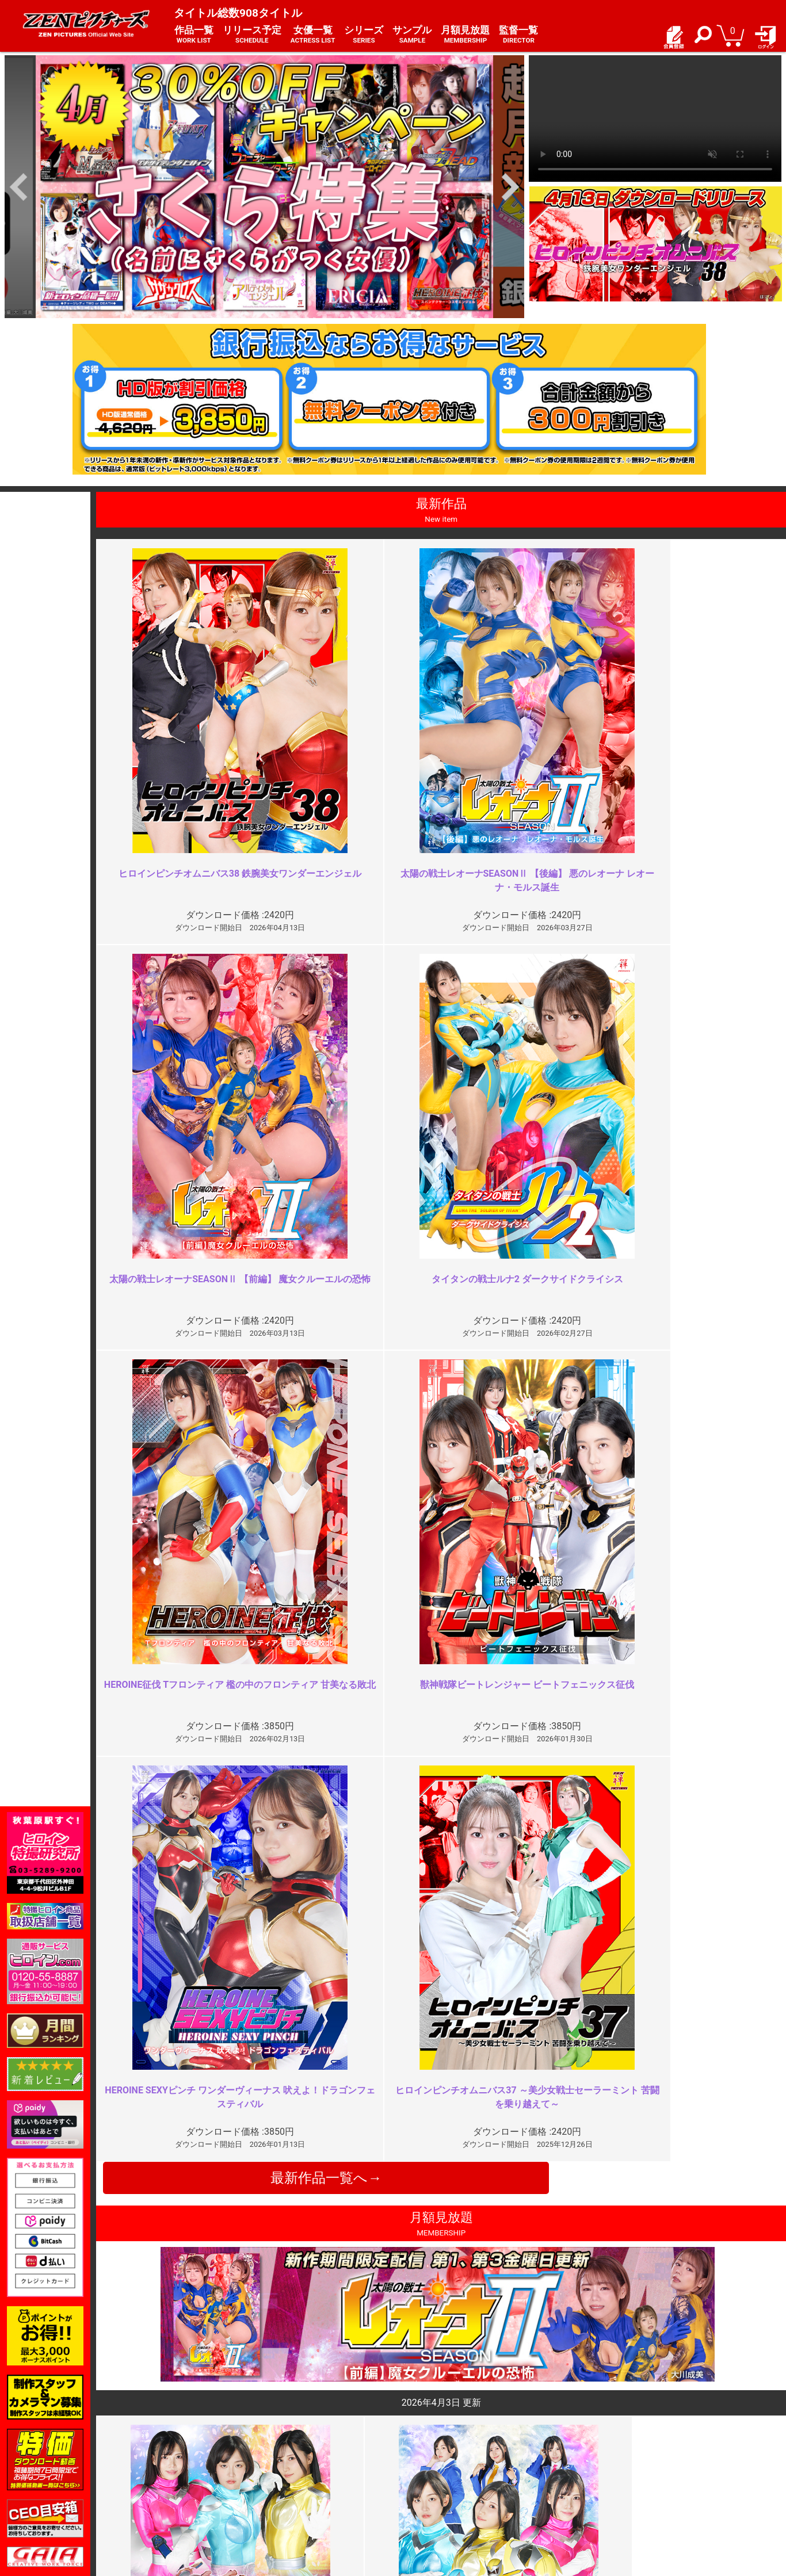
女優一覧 (313, 35)
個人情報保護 (294, 2481)
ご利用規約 (290, 2455)
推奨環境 (156, 2481)
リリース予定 (252, 35)
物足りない (262, 2025)
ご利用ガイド (164, 2468)
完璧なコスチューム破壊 (634, 2233)
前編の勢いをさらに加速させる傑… (312, 2233)
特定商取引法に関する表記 (318, 2468)
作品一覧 (193, 35)
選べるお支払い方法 (176, 2493)
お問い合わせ (424, 2481)
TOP (148, 2455)
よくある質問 (424, 2468)
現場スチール (164, 2505)
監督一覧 (518, 35)
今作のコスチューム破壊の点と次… (657, 2025)
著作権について (298, 2493)
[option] (264, 186)
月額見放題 (465, 35)
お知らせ (416, 2455)
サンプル (412, 35)
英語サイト (420, 2493)
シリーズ (363, 35)
